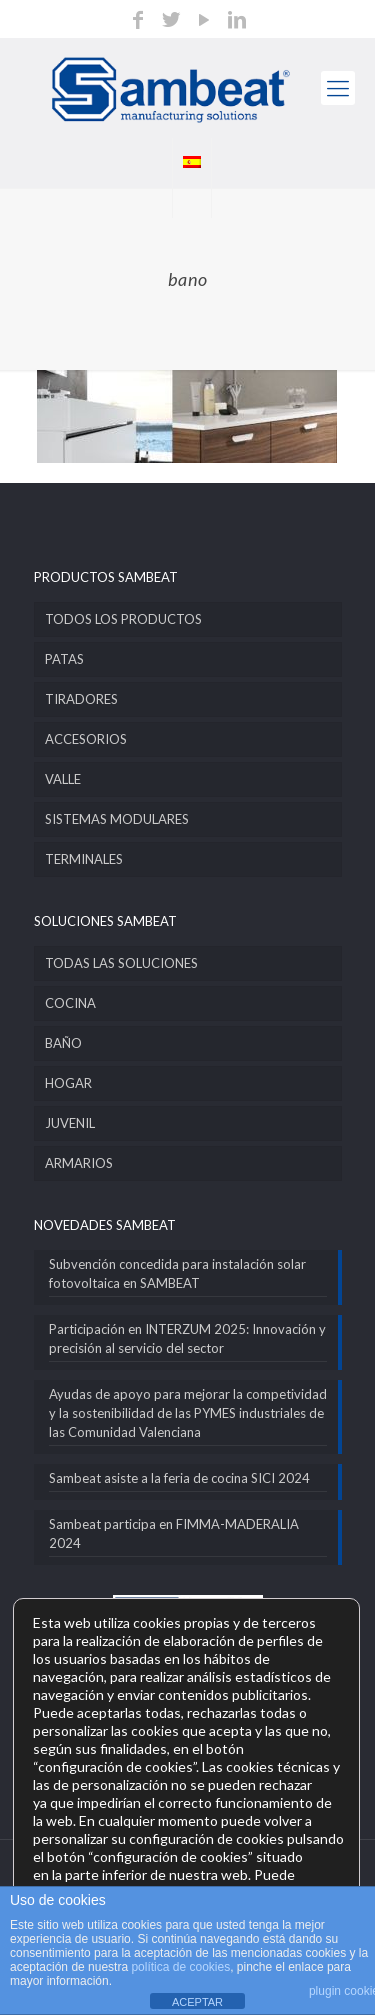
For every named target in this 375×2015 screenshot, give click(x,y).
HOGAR (68, 1083)
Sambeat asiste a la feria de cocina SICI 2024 (179, 1478)
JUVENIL (70, 1123)
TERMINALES (84, 859)
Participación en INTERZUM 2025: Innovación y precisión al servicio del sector (187, 1338)
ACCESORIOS (86, 739)
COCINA (70, 1003)
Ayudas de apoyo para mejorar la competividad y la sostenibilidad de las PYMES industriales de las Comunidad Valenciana (188, 1413)
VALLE (63, 779)
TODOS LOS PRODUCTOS (123, 619)
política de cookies (180, 1967)
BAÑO (63, 1043)
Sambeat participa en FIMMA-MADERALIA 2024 (174, 1533)
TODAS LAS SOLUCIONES (121, 963)
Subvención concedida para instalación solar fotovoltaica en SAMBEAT (177, 1273)
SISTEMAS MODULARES (117, 819)
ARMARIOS (79, 1163)
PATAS (64, 659)
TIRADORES (81, 699)
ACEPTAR (197, 2002)
